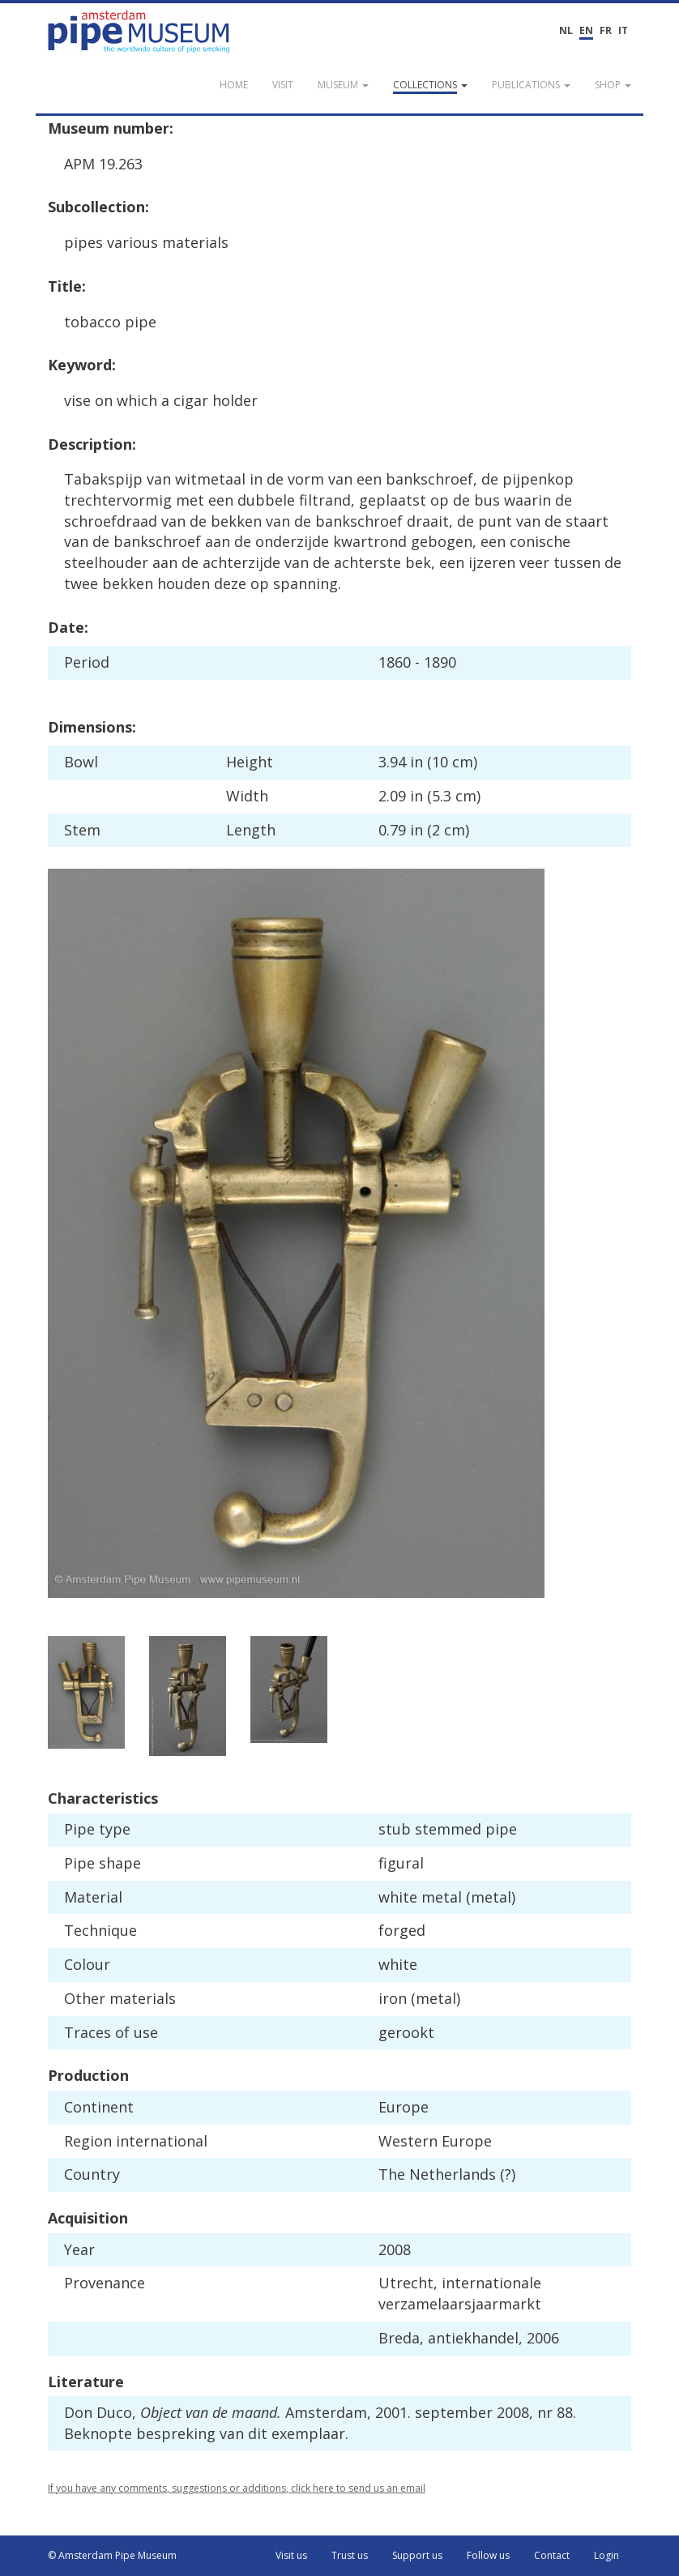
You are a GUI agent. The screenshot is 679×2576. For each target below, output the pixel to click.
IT (623, 30)
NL (566, 30)
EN (586, 30)
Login (606, 2555)
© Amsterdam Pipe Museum (112, 2555)
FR (606, 30)
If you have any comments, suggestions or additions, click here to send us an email (236, 2488)
